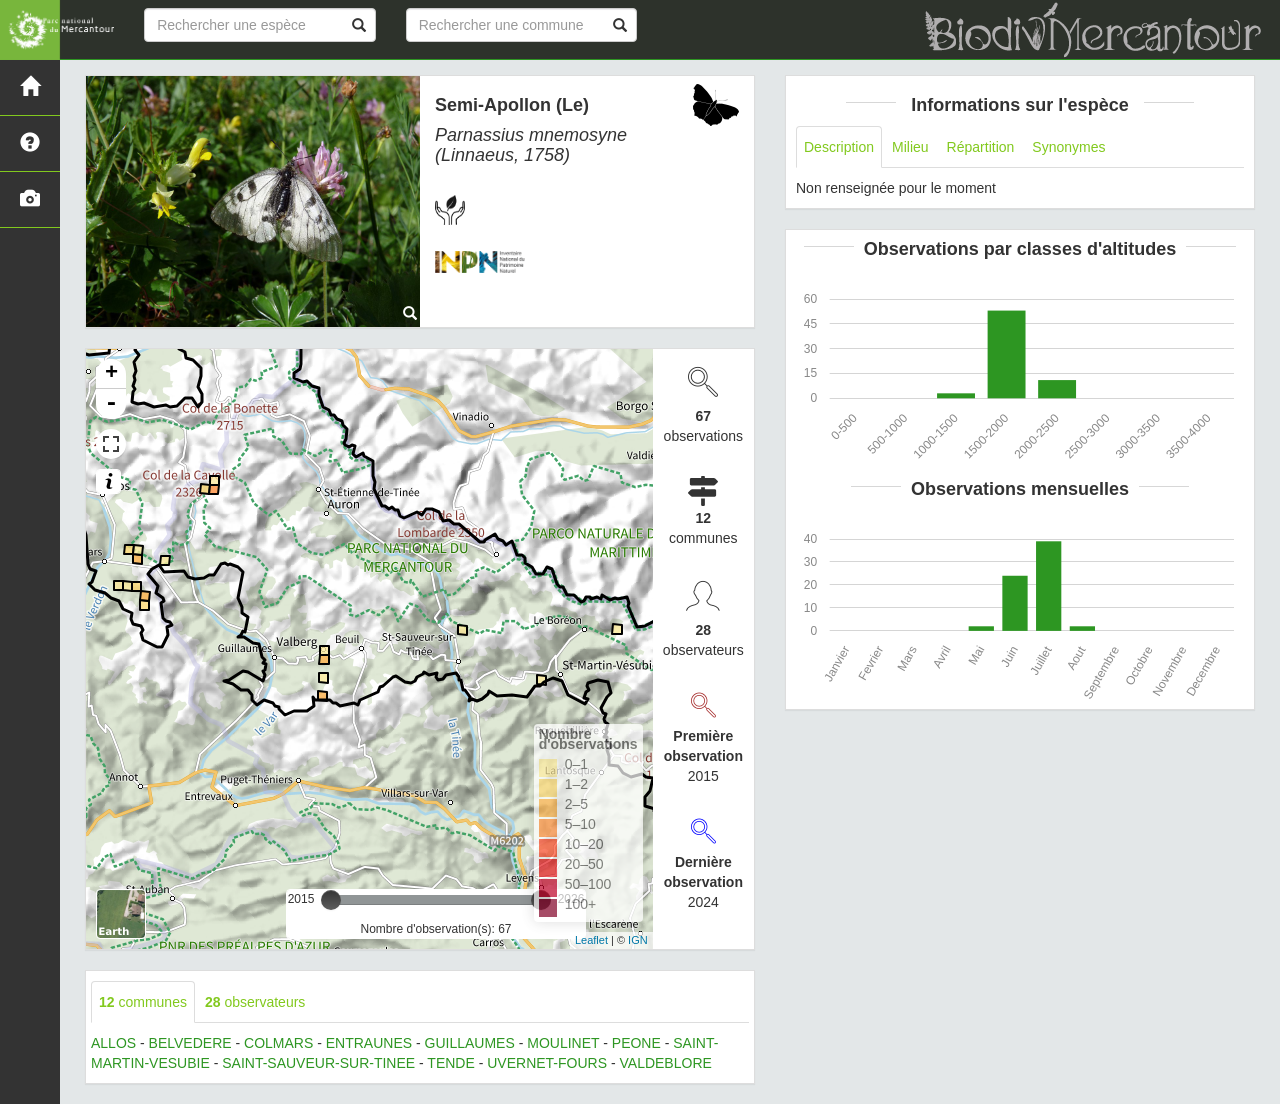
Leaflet (591, 940)
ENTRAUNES (369, 1043)
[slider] (331, 900)
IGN (638, 940)
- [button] (111, 404)
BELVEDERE (190, 1043)
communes (143, 1002)
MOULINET (563, 1043)
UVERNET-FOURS (547, 1063)
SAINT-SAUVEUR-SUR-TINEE (318, 1063)
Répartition (981, 147)
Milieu (910, 147)
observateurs (255, 1002)
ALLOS (113, 1043)
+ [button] (111, 374)
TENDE (450, 1063)
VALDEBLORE (666, 1063)
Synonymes (1068, 147)
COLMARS (278, 1043)
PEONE (636, 1043)
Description (839, 147)
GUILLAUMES (470, 1043)
